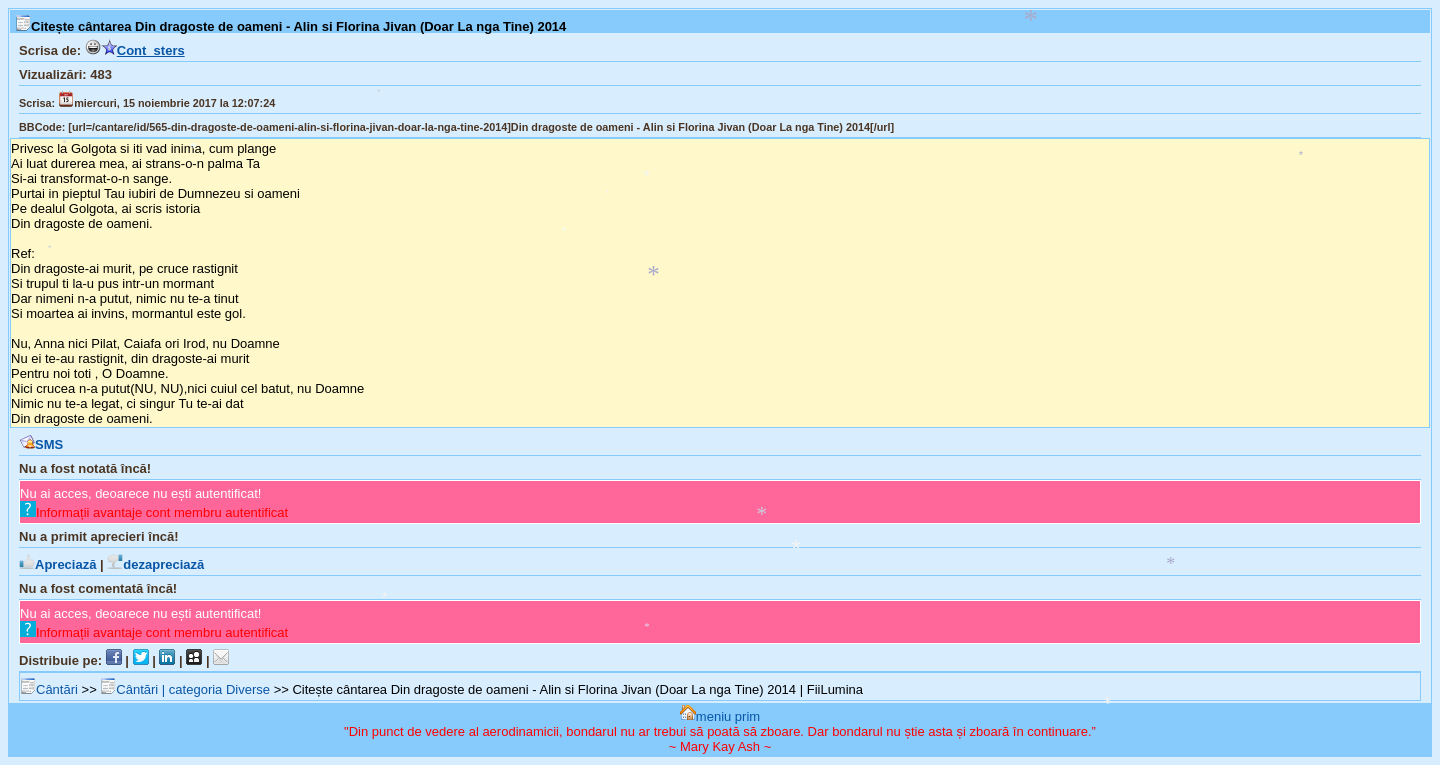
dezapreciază (155, 564)
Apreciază (57, 564)
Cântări (49, 689)
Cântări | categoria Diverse (185, 689)
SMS (41, 444)
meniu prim (720, 716)
